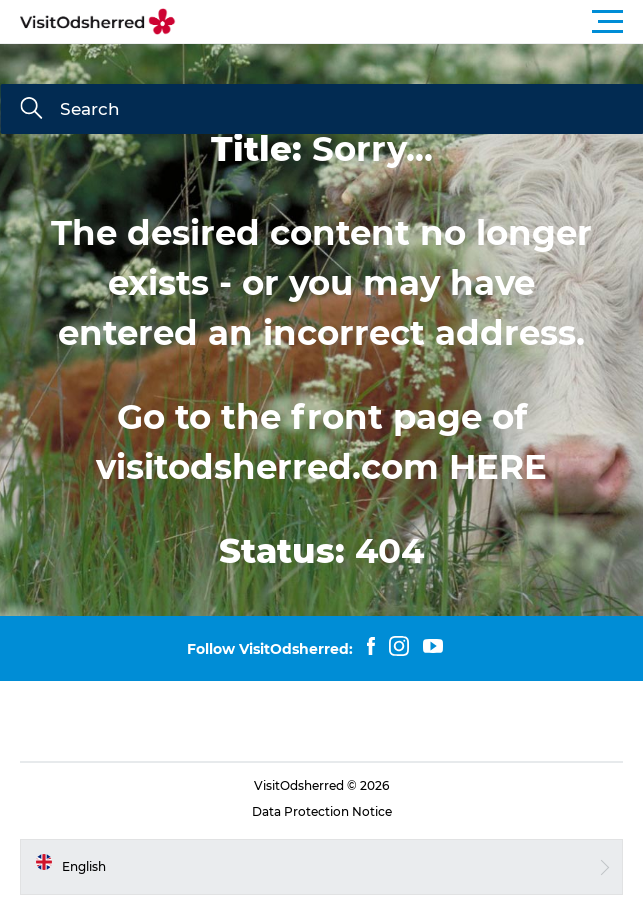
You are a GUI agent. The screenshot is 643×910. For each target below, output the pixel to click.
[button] (411, 22)
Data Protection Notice (322, 811)
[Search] (31, 110)
